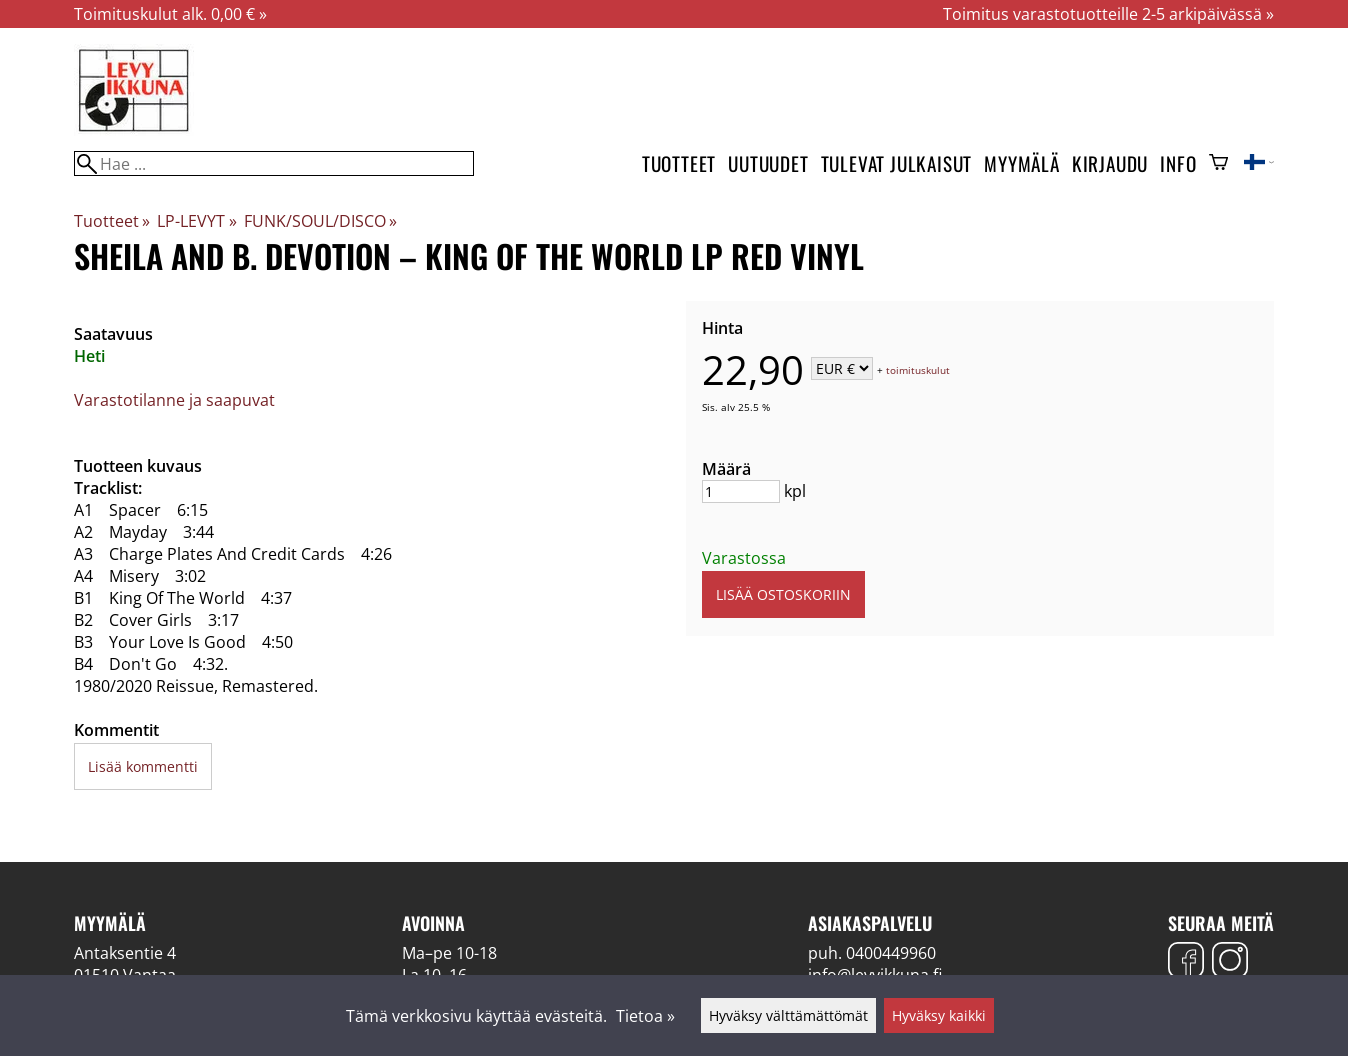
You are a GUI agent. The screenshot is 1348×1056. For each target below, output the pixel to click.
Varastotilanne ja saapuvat (174, 400)
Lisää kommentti (143, 766)
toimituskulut (918, 370)
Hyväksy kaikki (939, 1015)
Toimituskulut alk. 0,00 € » (170, 14)
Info (1178, 163)
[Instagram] (1230, 962)
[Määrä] (741, 491)
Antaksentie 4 (125, 953)
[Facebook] (1186, 962)
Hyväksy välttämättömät (788, 1015)
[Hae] (274, 163)
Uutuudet (768, 163)
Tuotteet (679, 163)
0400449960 (891, 953)
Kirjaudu (1110, 163)
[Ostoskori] (1218, 164)
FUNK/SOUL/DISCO (320, 221)
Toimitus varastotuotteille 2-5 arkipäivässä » (1108, 14)
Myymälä (1022, 163)
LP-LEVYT (196, 221)
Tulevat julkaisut (897, 163)
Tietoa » (645, 1016)
